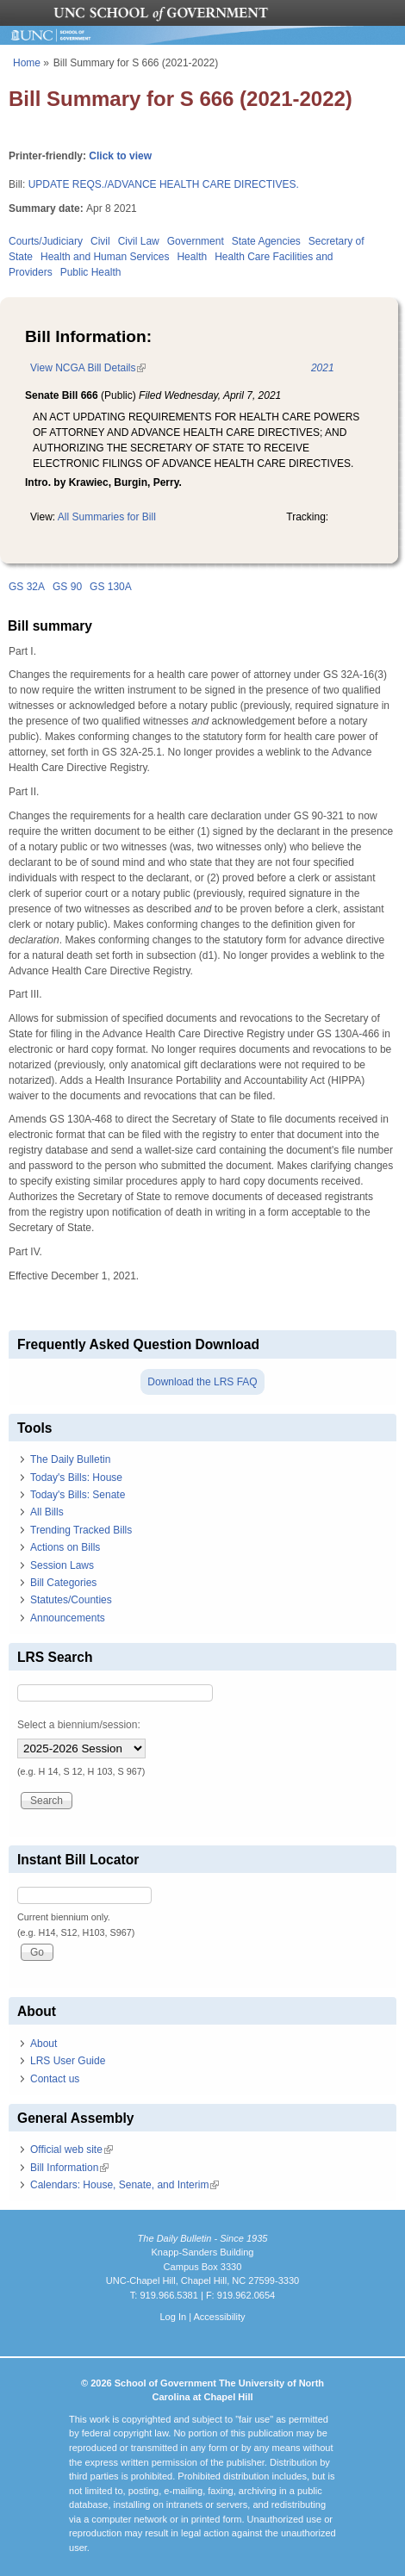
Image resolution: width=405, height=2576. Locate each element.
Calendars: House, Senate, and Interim (124, 2185)
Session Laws (62, 1565)
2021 (322, 368)
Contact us (54, 2079)
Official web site (71, 2150)
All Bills (47, 1512)
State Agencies (266, 241)
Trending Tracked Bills (81, 1530)
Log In (172, 2317)
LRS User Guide (67, 2061)
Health (192, 257)
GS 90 (67, 587)
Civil (100, 241)
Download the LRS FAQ (202, 1382)
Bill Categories (63, 1583)
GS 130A (111, 587)
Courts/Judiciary (46, 241)
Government (195, 241)
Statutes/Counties (71, 1600)
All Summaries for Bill (107, 517)
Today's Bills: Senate (77, 1495)
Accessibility (219, 2317)
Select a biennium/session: (78, 1725)
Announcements (67, 1618)
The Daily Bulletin (70, 1459)
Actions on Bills (65, 1547)
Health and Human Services (104, 257)
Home (26, 63)
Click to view (120, 156)
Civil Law (138, 241)
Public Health (91, 272)
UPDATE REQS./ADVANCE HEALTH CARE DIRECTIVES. (163, 184)
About (43, 2044)
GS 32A (27, 587)
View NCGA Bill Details (88, 368)
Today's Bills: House (76, 1478)
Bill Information (69, 2168)
